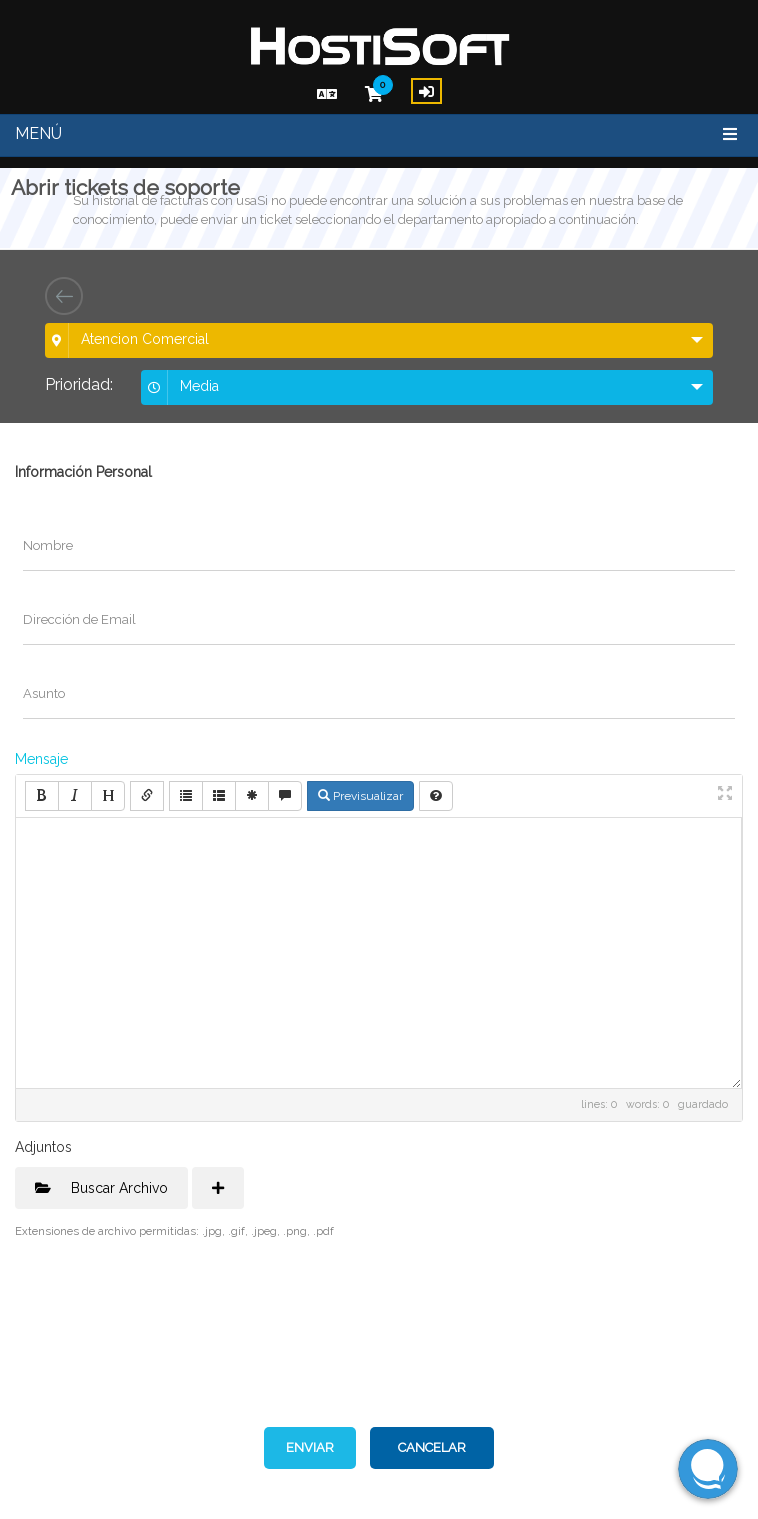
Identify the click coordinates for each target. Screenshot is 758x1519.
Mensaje (41, 759)
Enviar (310, 1447)
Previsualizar (360, 796)
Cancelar (432, 1447)
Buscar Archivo (101, 1188)
